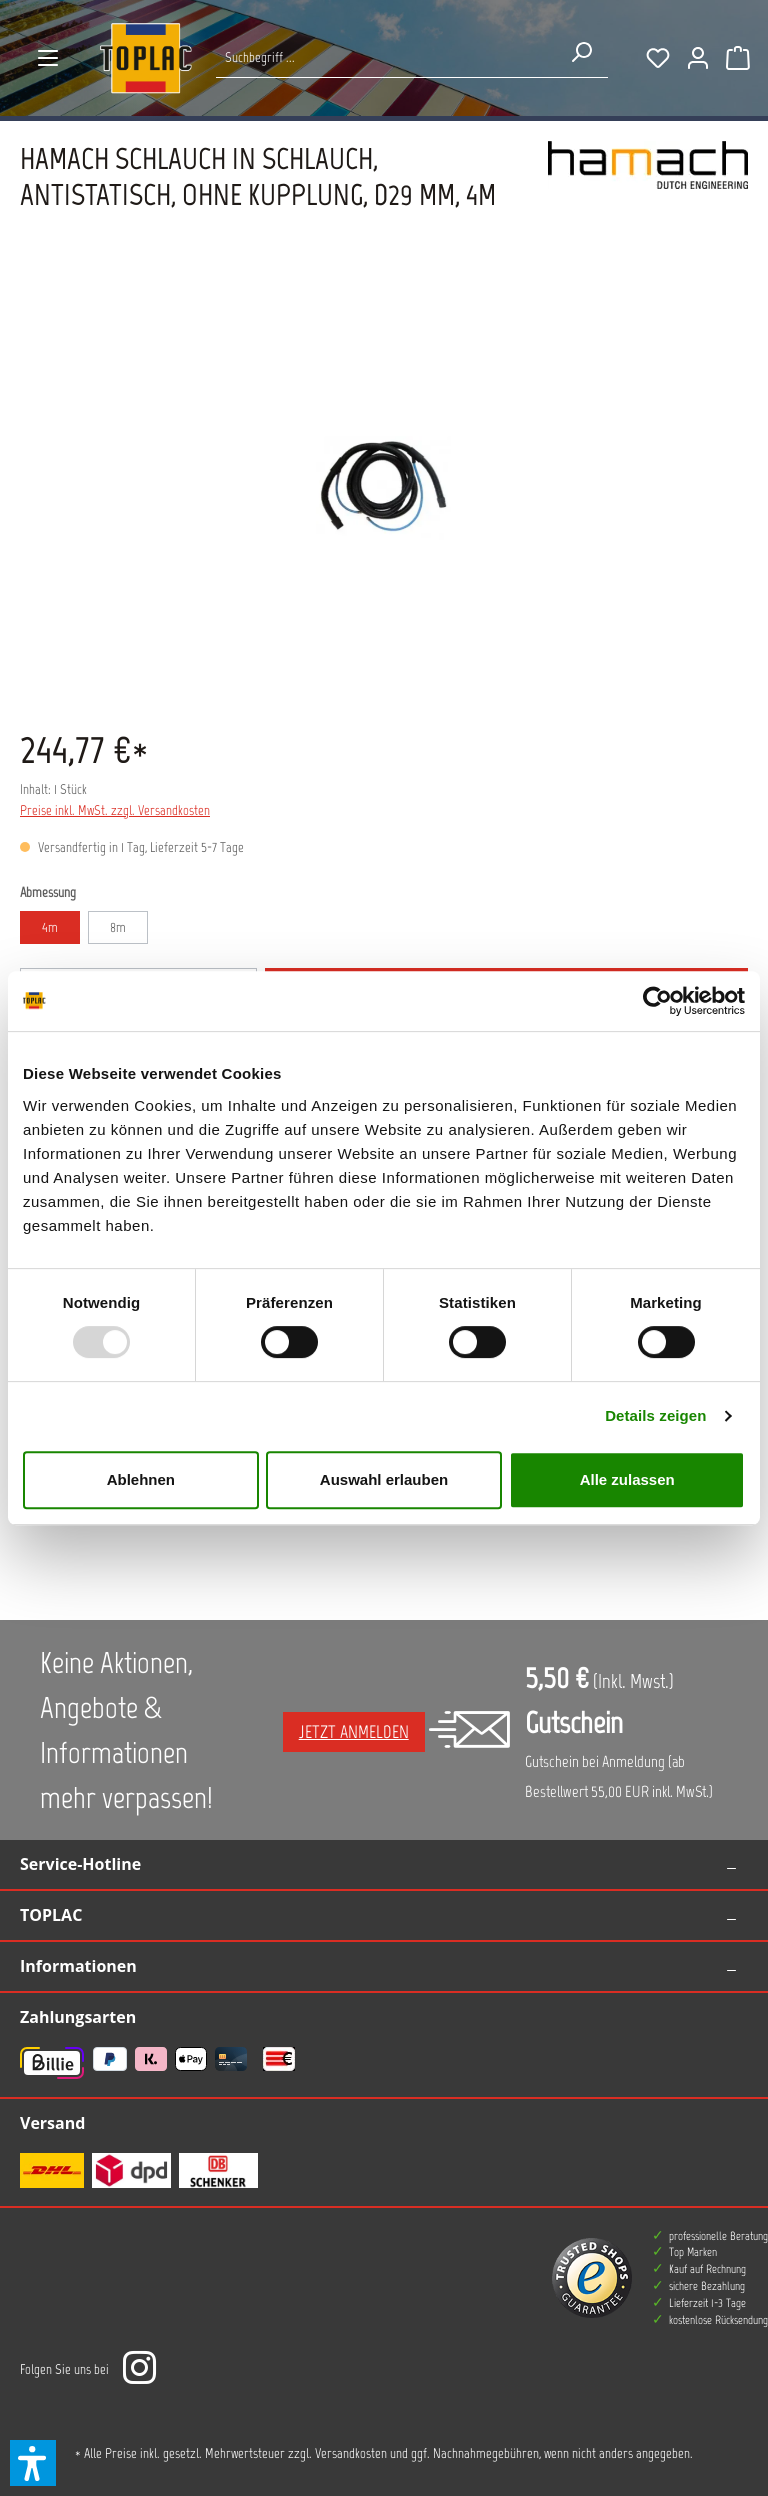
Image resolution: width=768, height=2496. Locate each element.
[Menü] (48, 58)
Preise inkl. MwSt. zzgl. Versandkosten (115, 810)
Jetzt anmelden (354, 1732)
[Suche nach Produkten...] (385, 57)
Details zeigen (655, 1415)
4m (50, 927)
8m (118, 927)
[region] (384, 488)
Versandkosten (351, 2453)
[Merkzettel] (658, 58)
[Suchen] (581, 52)
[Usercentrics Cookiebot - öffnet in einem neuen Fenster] (657, 1001)
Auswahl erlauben (384, 1479)
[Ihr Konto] (698, 58)
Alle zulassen (627, 1479)
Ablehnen (141, 1479)
